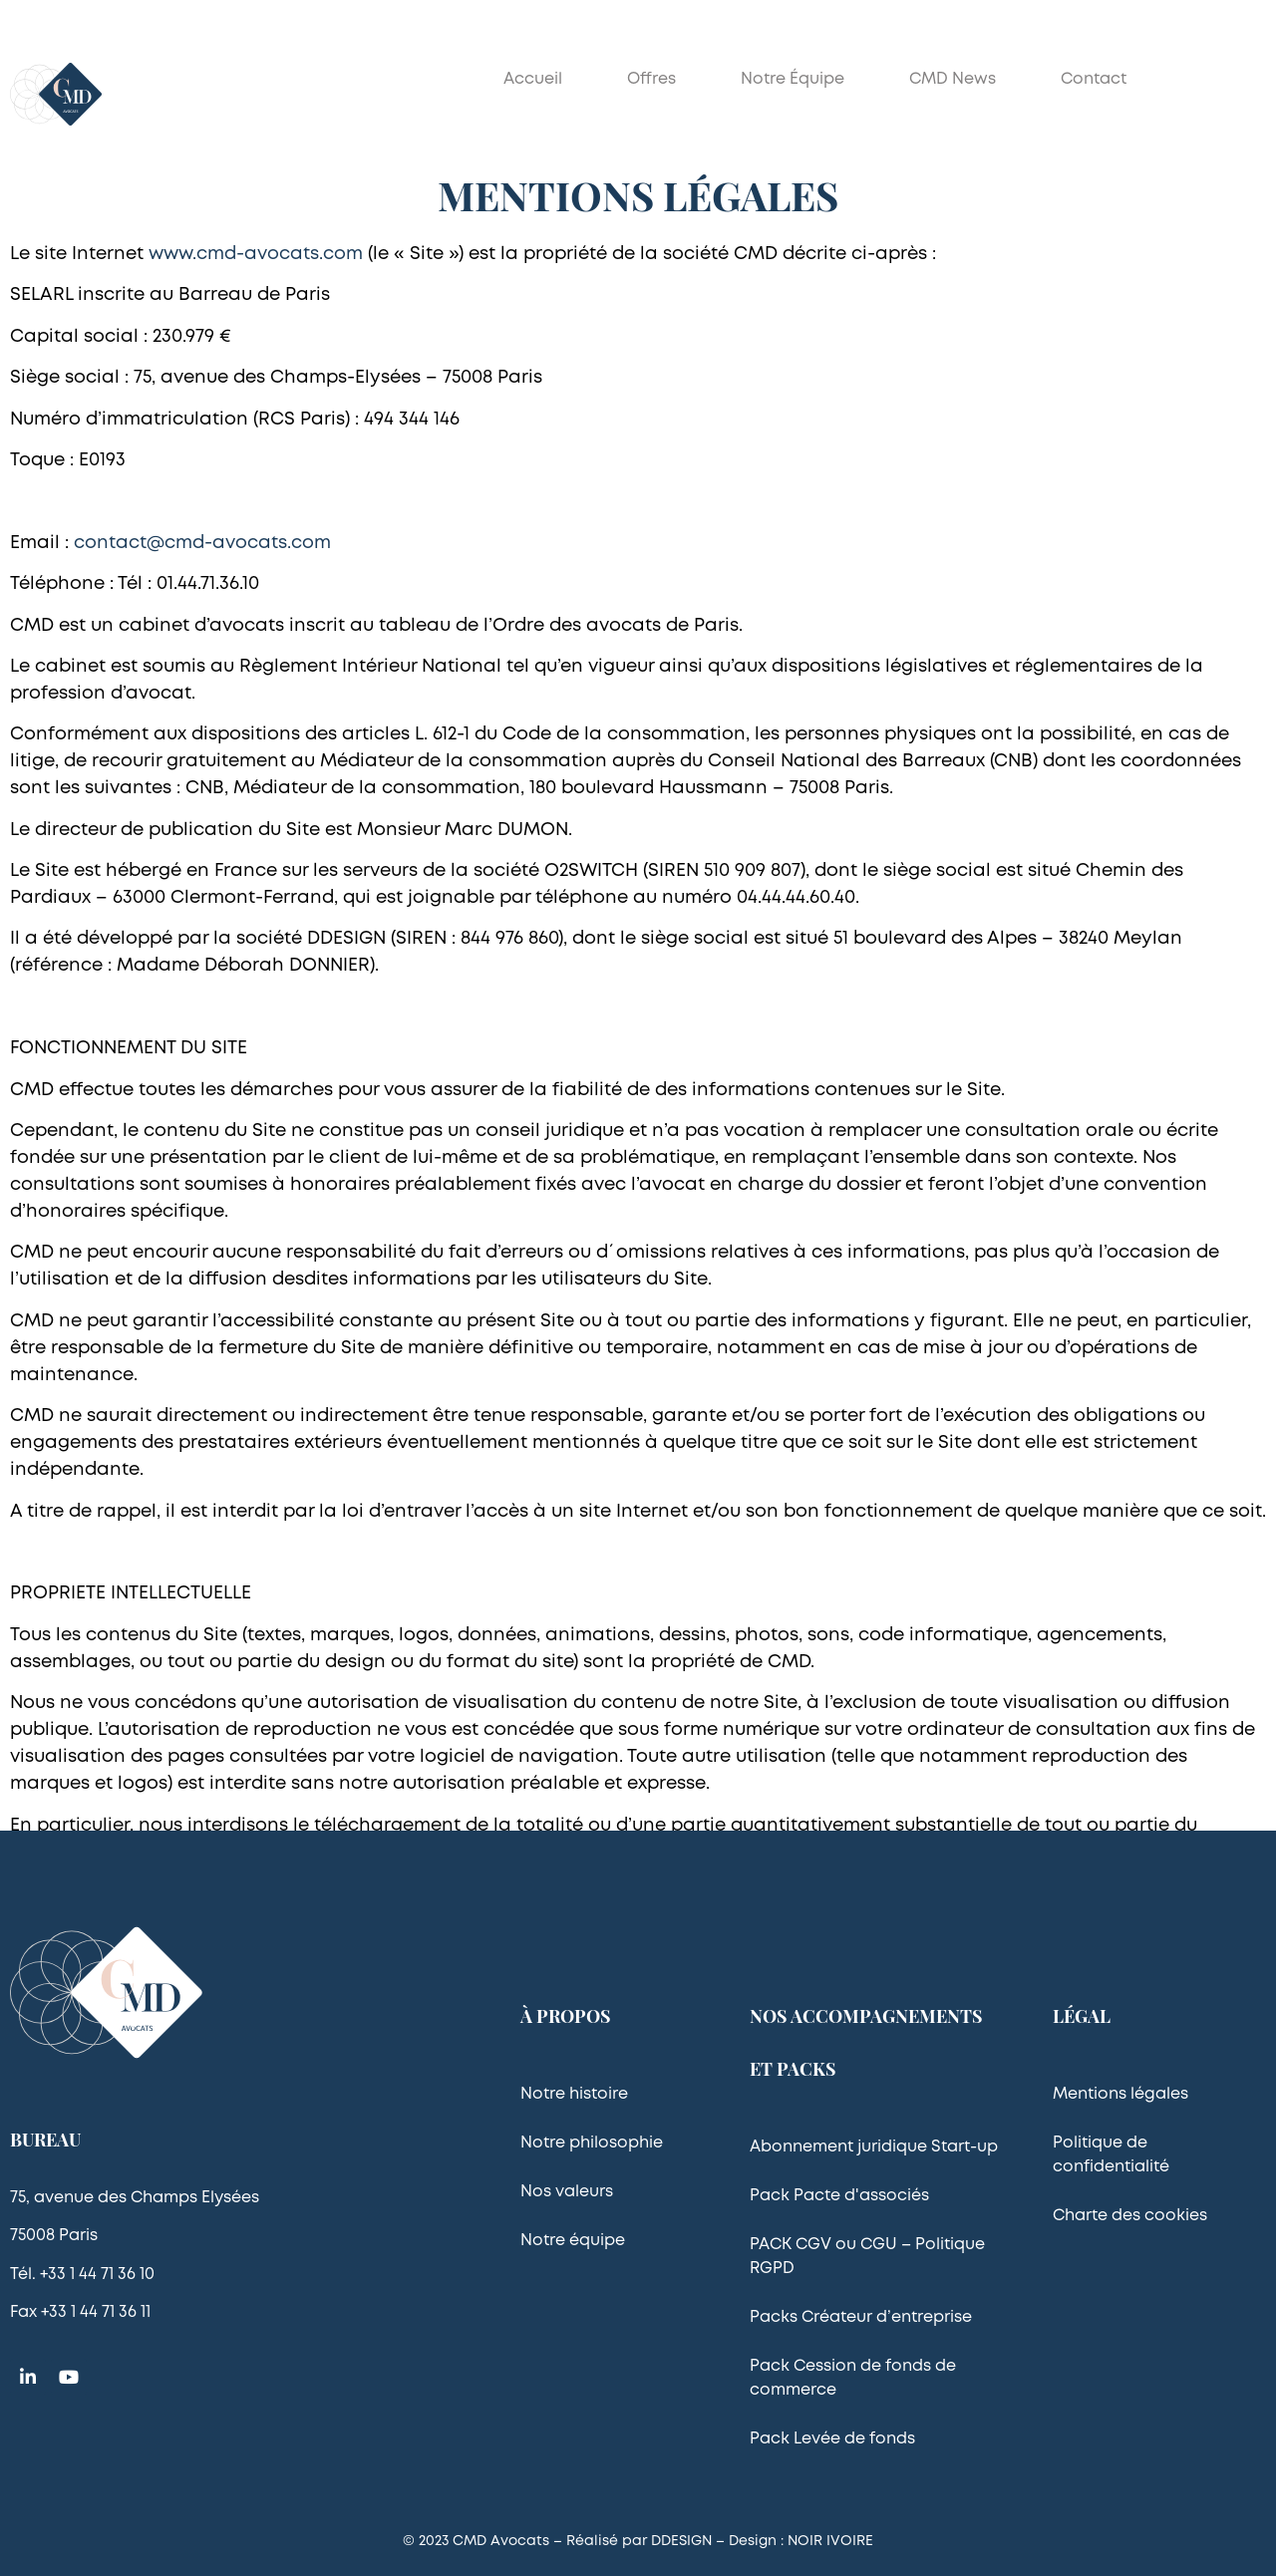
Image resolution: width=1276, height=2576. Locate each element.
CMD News (952, 79)
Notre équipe (792, 79)
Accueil (532, 79)
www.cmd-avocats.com (256, 254)
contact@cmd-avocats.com (202, 543)
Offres (651, 79)
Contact (1093, 79)
